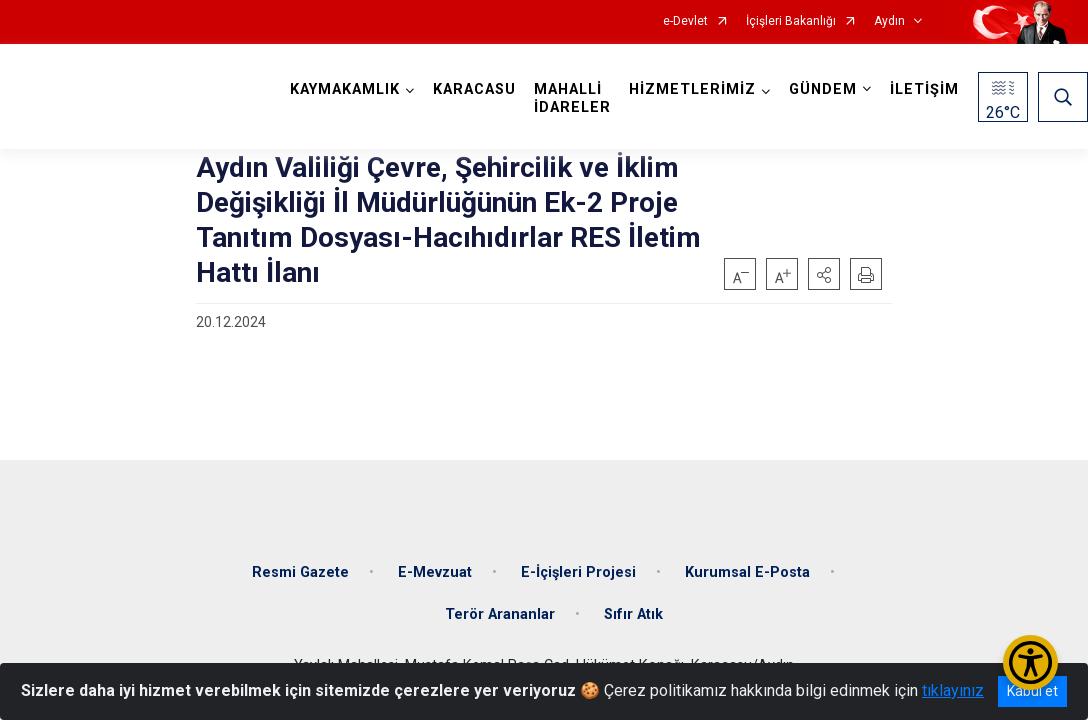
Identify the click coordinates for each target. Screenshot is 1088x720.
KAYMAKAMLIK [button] (345, 89)
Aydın (889, 21)
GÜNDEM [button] (823, 89)
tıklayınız (953, 690)
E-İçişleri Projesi (578, 572)
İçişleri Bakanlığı (791, 21)
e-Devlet (685, 21)
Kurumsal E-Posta (747, 572)
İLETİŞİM (924, 89)
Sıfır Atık (633, 614)
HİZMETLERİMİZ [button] (692, 89)
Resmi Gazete (300, 572)
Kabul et (1032, 691)
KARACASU (474, 89)
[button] (824, 274)
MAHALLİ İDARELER (572, 98)
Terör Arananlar (500, 614)
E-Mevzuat (435, 572)
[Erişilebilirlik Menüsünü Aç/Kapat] (1030, 662)
